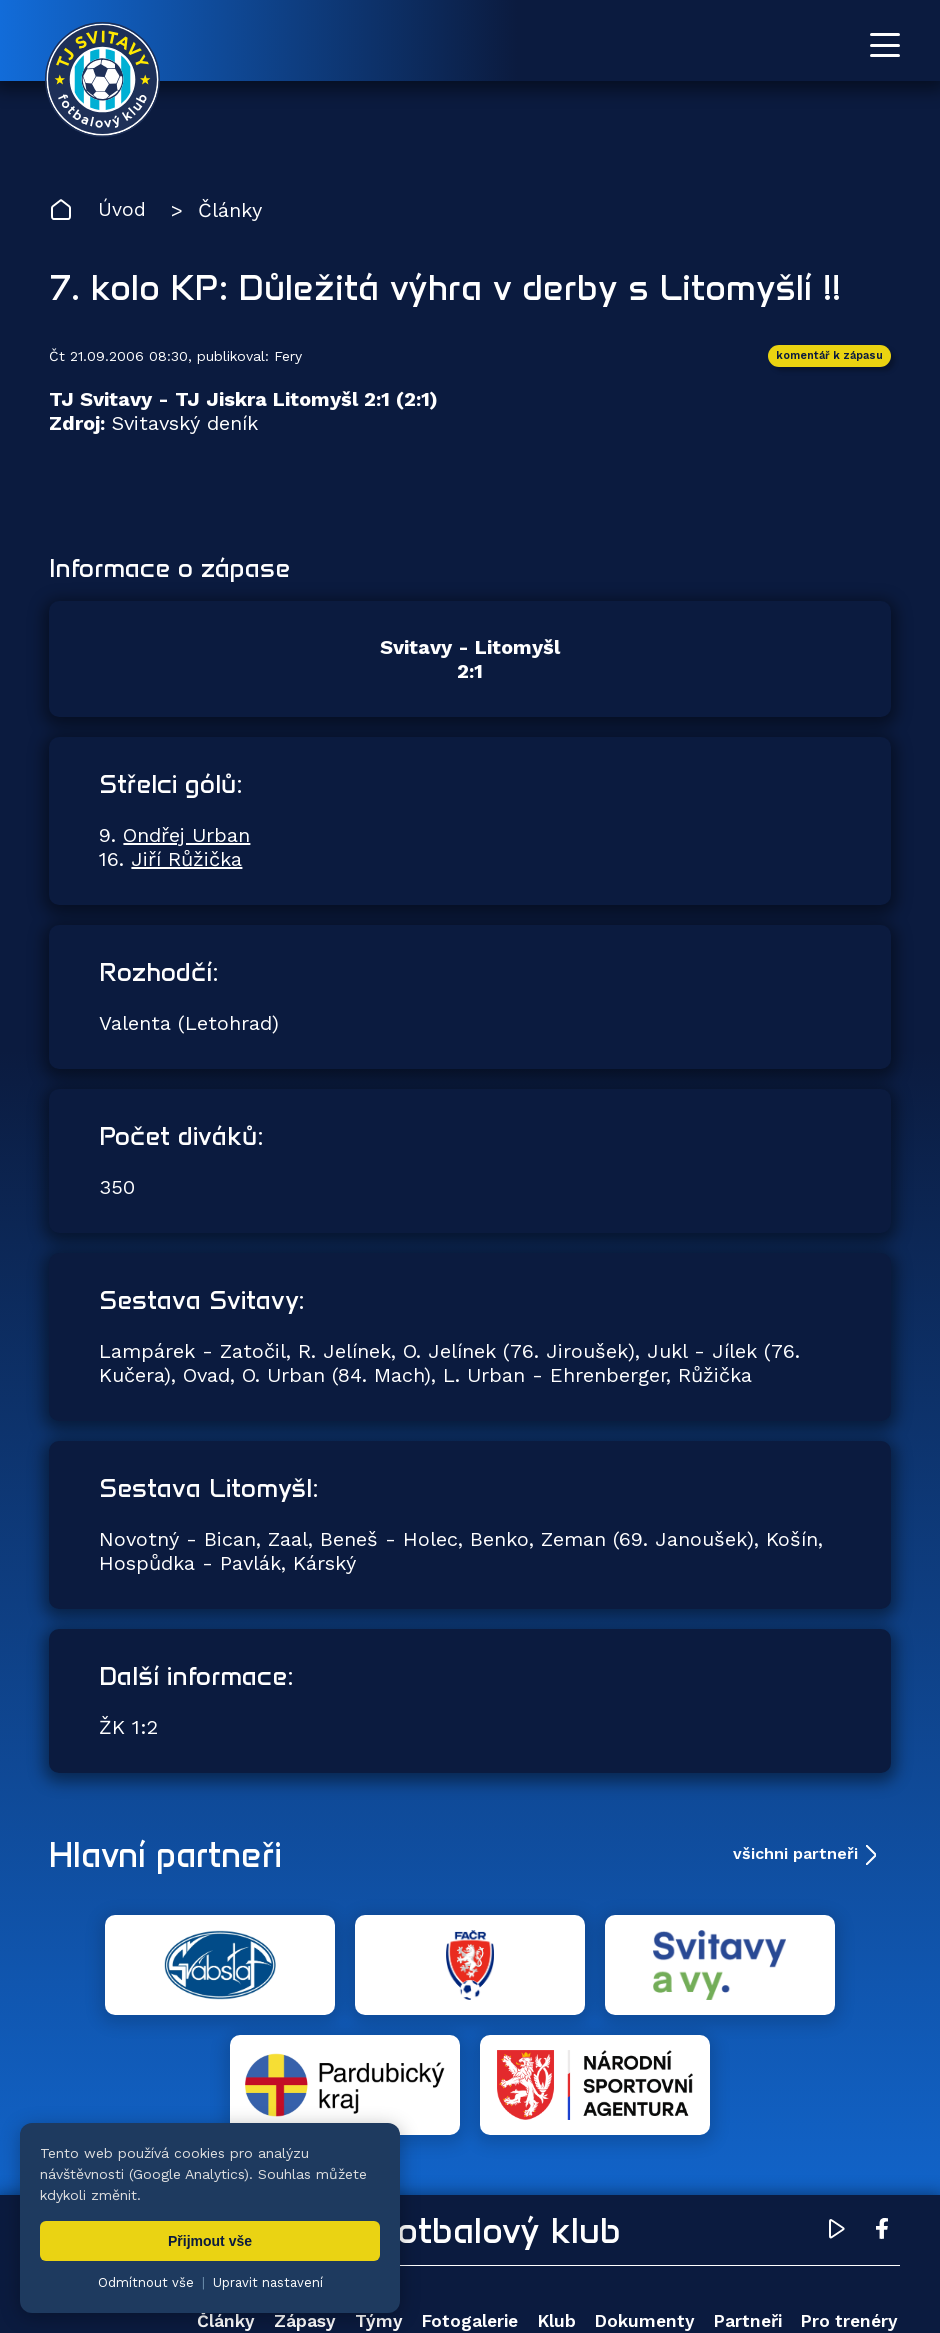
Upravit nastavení (268, 2282)
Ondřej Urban (186, 837)
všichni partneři (795, 1855)
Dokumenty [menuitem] (641, 2202)
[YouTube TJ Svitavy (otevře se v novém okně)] (837, 2114)
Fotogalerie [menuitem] (465, 2202)
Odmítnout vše (146, 2282)
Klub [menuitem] (553, 2202)
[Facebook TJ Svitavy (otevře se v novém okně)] (882, 2114)
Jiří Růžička (186, 861)
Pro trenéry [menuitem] (848, 2202)
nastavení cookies (736, 2268)
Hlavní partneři (171, 1856)
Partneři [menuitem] (745, 2202)
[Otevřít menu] (885, 45)
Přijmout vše (210, 2241)
